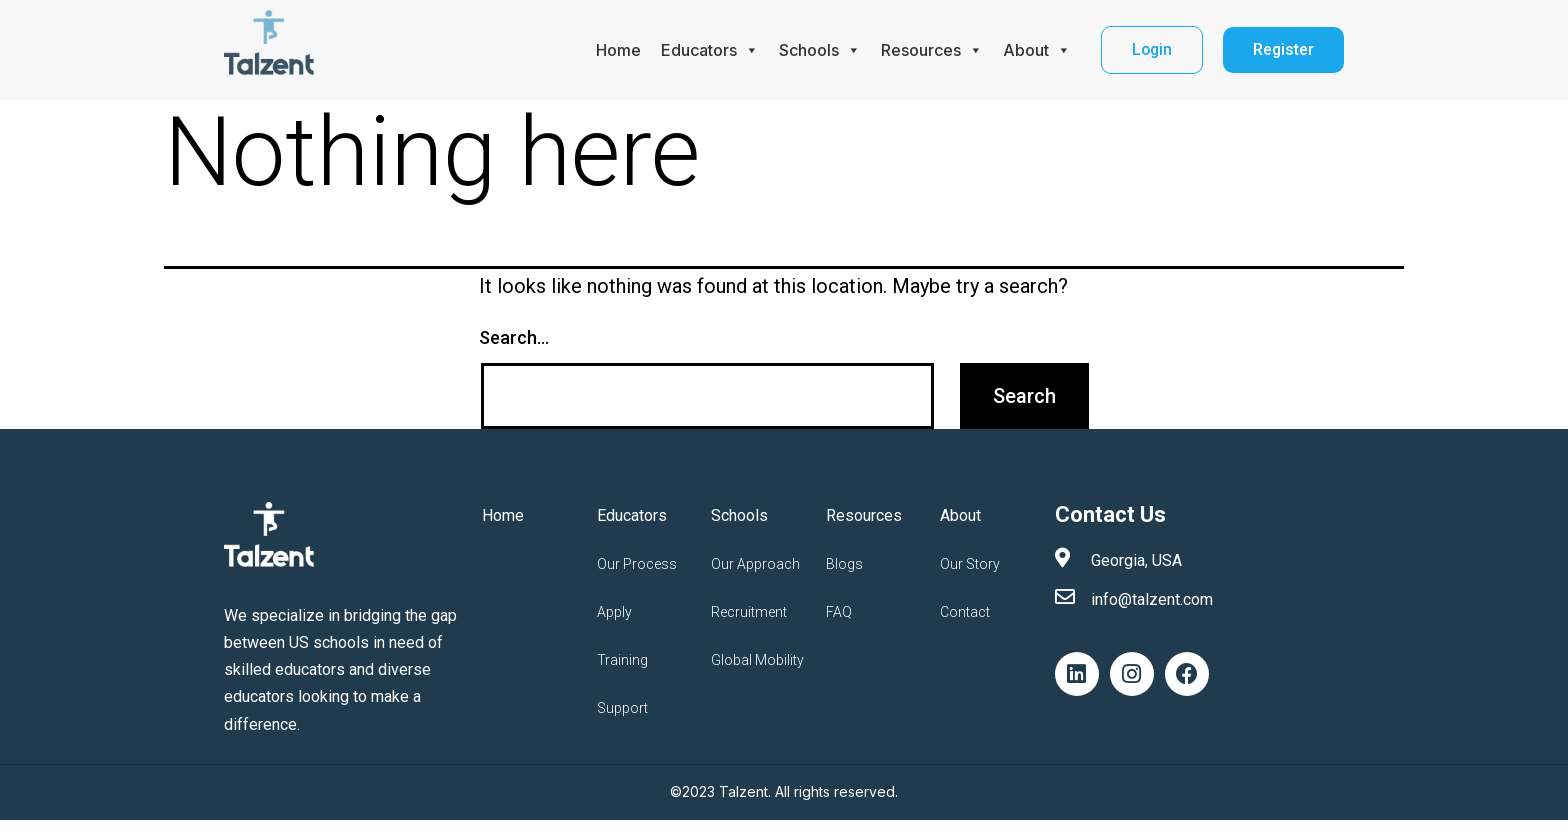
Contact (965, 612)
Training (622, 660)
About (1034, 50)
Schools (817, 50)
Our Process (637, 564)
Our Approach (755, 564)
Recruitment (749, 612)
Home (615, 50)
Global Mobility (757, 660)
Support (622, 708)
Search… (514, 337)
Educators (707, 50)
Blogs (844, 564)
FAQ (839, 612)
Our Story (970, 564)
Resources (929, 50)
